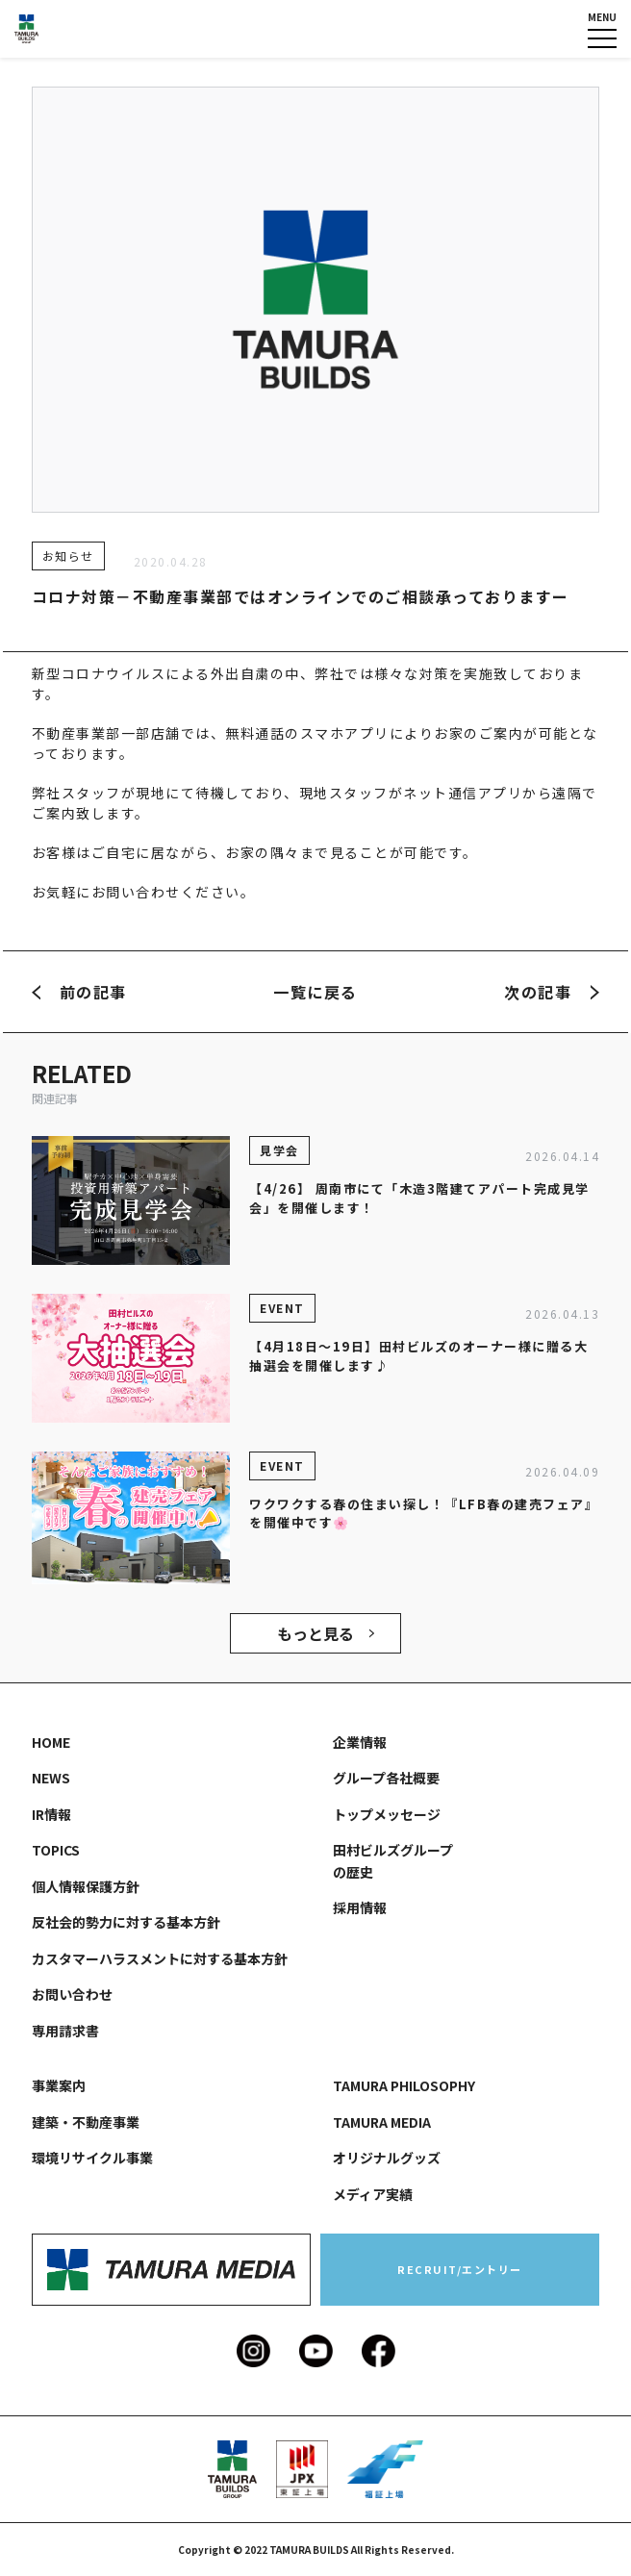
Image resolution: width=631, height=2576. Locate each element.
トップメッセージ (387, 1814)
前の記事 (79, 991)
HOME (51, 1742)
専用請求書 (65, 2030)
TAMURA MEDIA (382, 2122)
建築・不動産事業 (85, 2122)
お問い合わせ (72, 1994)
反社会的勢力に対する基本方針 (126, 1922)
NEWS (51, 1777)
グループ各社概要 (386, 1777)
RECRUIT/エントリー (459, 2269)
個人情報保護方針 (85, 1886)
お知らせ (68, 555)
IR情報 (51, 1814)
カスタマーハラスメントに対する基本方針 (160, 1958)
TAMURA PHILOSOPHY (404, 2085)
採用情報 (360, 1907)
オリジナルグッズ (387, 2157)
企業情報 (360, 1742)
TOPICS (56, 1849)
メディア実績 (373, 2194)
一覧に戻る (315, 991)
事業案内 (59, 2085)
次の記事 (551, 991)
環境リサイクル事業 (92, 2157)
